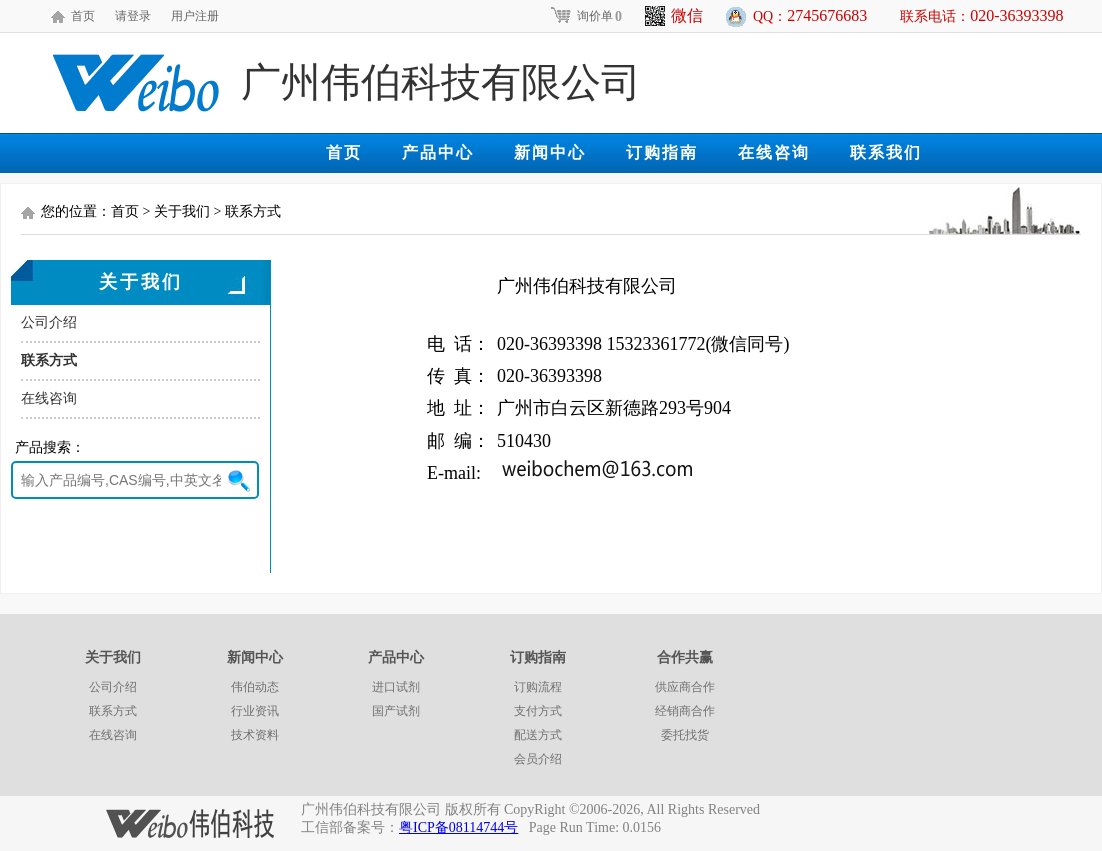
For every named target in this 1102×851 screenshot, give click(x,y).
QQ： (810, 15)
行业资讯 (255, 711)
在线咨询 (774, 152)
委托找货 (685, 735)
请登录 (133, 16)
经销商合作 (685, 711)
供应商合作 (685, 687)
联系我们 (886, 152)
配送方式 (538, 735)
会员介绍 (538, 759)
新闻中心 (550, 152)
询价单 (585, 16)
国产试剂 (396, 711)
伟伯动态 (255, 687)
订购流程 (538, 687)
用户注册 (195, 16)
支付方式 (538, 711)
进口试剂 (396, 687)
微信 (674, 16)
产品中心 (438, 152)
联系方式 (49, 360)
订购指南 (662, 152)
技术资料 (255, 735)
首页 (83, 16)
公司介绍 (49, 322)
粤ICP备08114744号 (458, 827)
